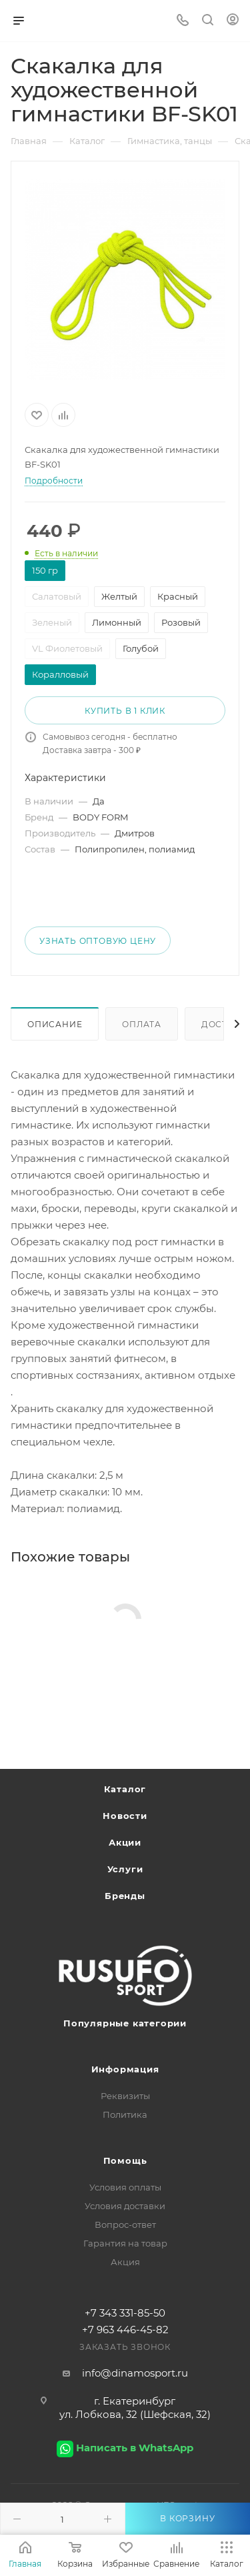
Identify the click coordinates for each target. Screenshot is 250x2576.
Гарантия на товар (125, 2243)
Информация (125, 2069)
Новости (125, 1815)
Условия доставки (125, 2205)
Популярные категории (125, 2023)
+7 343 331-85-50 (125, 2313)
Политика (125, 2114)
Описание (54, 1024)
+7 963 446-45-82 (125, 2329)
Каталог (125, 1789)
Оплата (141, 1024)
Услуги (125, 1869)
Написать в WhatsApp (134, 2447)
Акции (125, 1842)
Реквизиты (125, 2095)
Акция (125, 2262)
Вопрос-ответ (125, 2224)
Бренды (125, 1895)
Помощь (125, 2160)
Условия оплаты (125, 2187)
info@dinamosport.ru (135, 2373)
